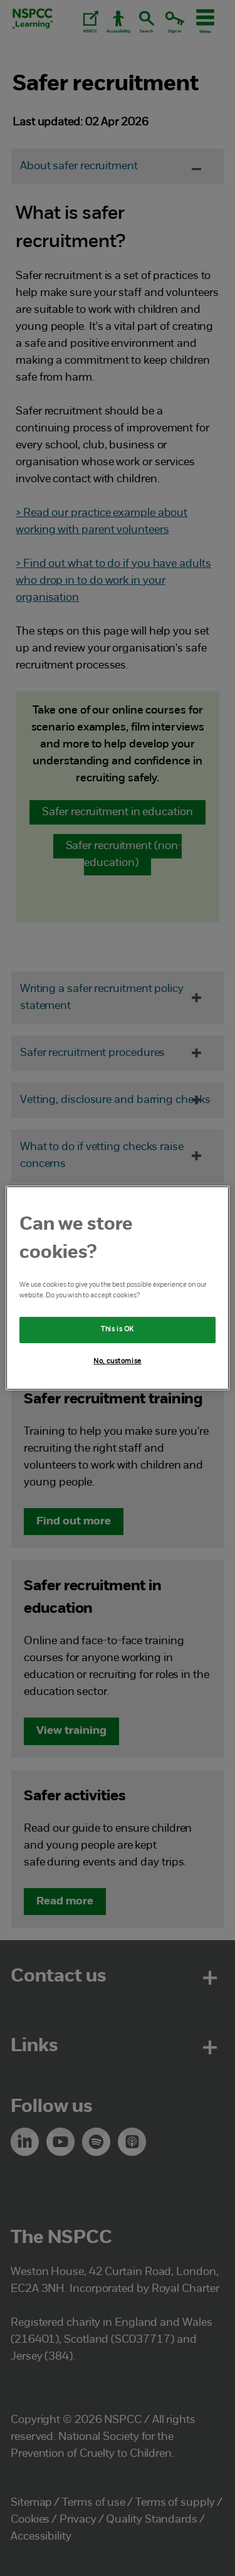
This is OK (117, 1329)
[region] (117, 1288)
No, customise (117, 1361)
